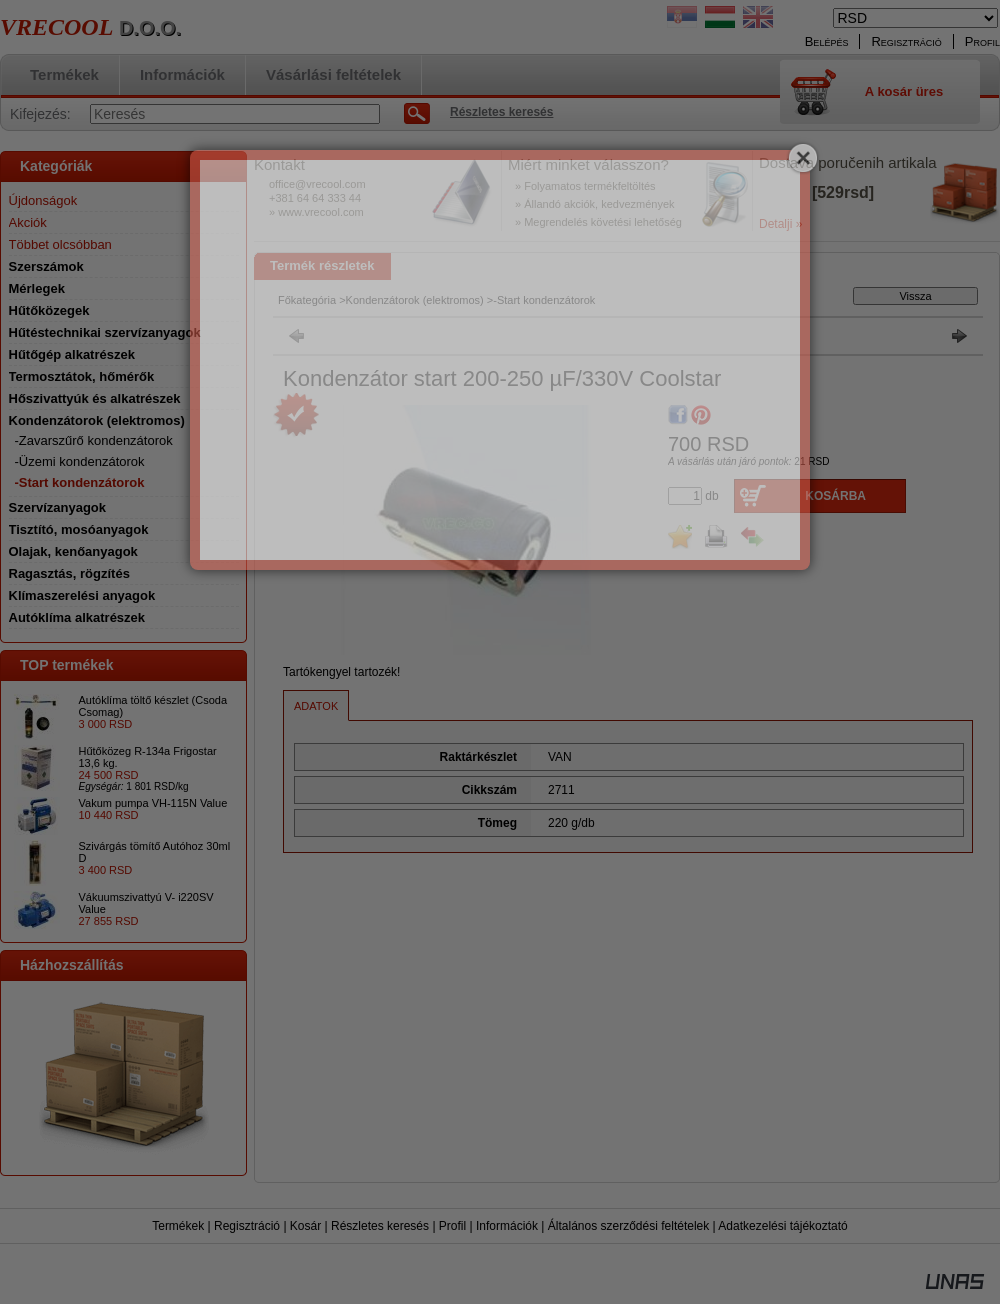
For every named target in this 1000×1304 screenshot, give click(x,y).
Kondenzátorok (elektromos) (415, 300)
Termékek (178, 1226)
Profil (452, 1226)
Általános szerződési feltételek (628, 1226)
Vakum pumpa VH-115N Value (153, 803)
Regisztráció (247, 1226)
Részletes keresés (380, 1226)
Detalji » (780, 224)
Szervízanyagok (58, 507)
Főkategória (307, 300)
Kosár (305, 1226)
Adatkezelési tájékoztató (782, 1226)
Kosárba (835, 496)
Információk (507, 1226)
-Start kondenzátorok (80, 482)
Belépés (827, 41)
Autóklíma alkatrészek (77, 617)
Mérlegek (37, 288)
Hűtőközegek (49, 310)
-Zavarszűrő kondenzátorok (94, 440)
